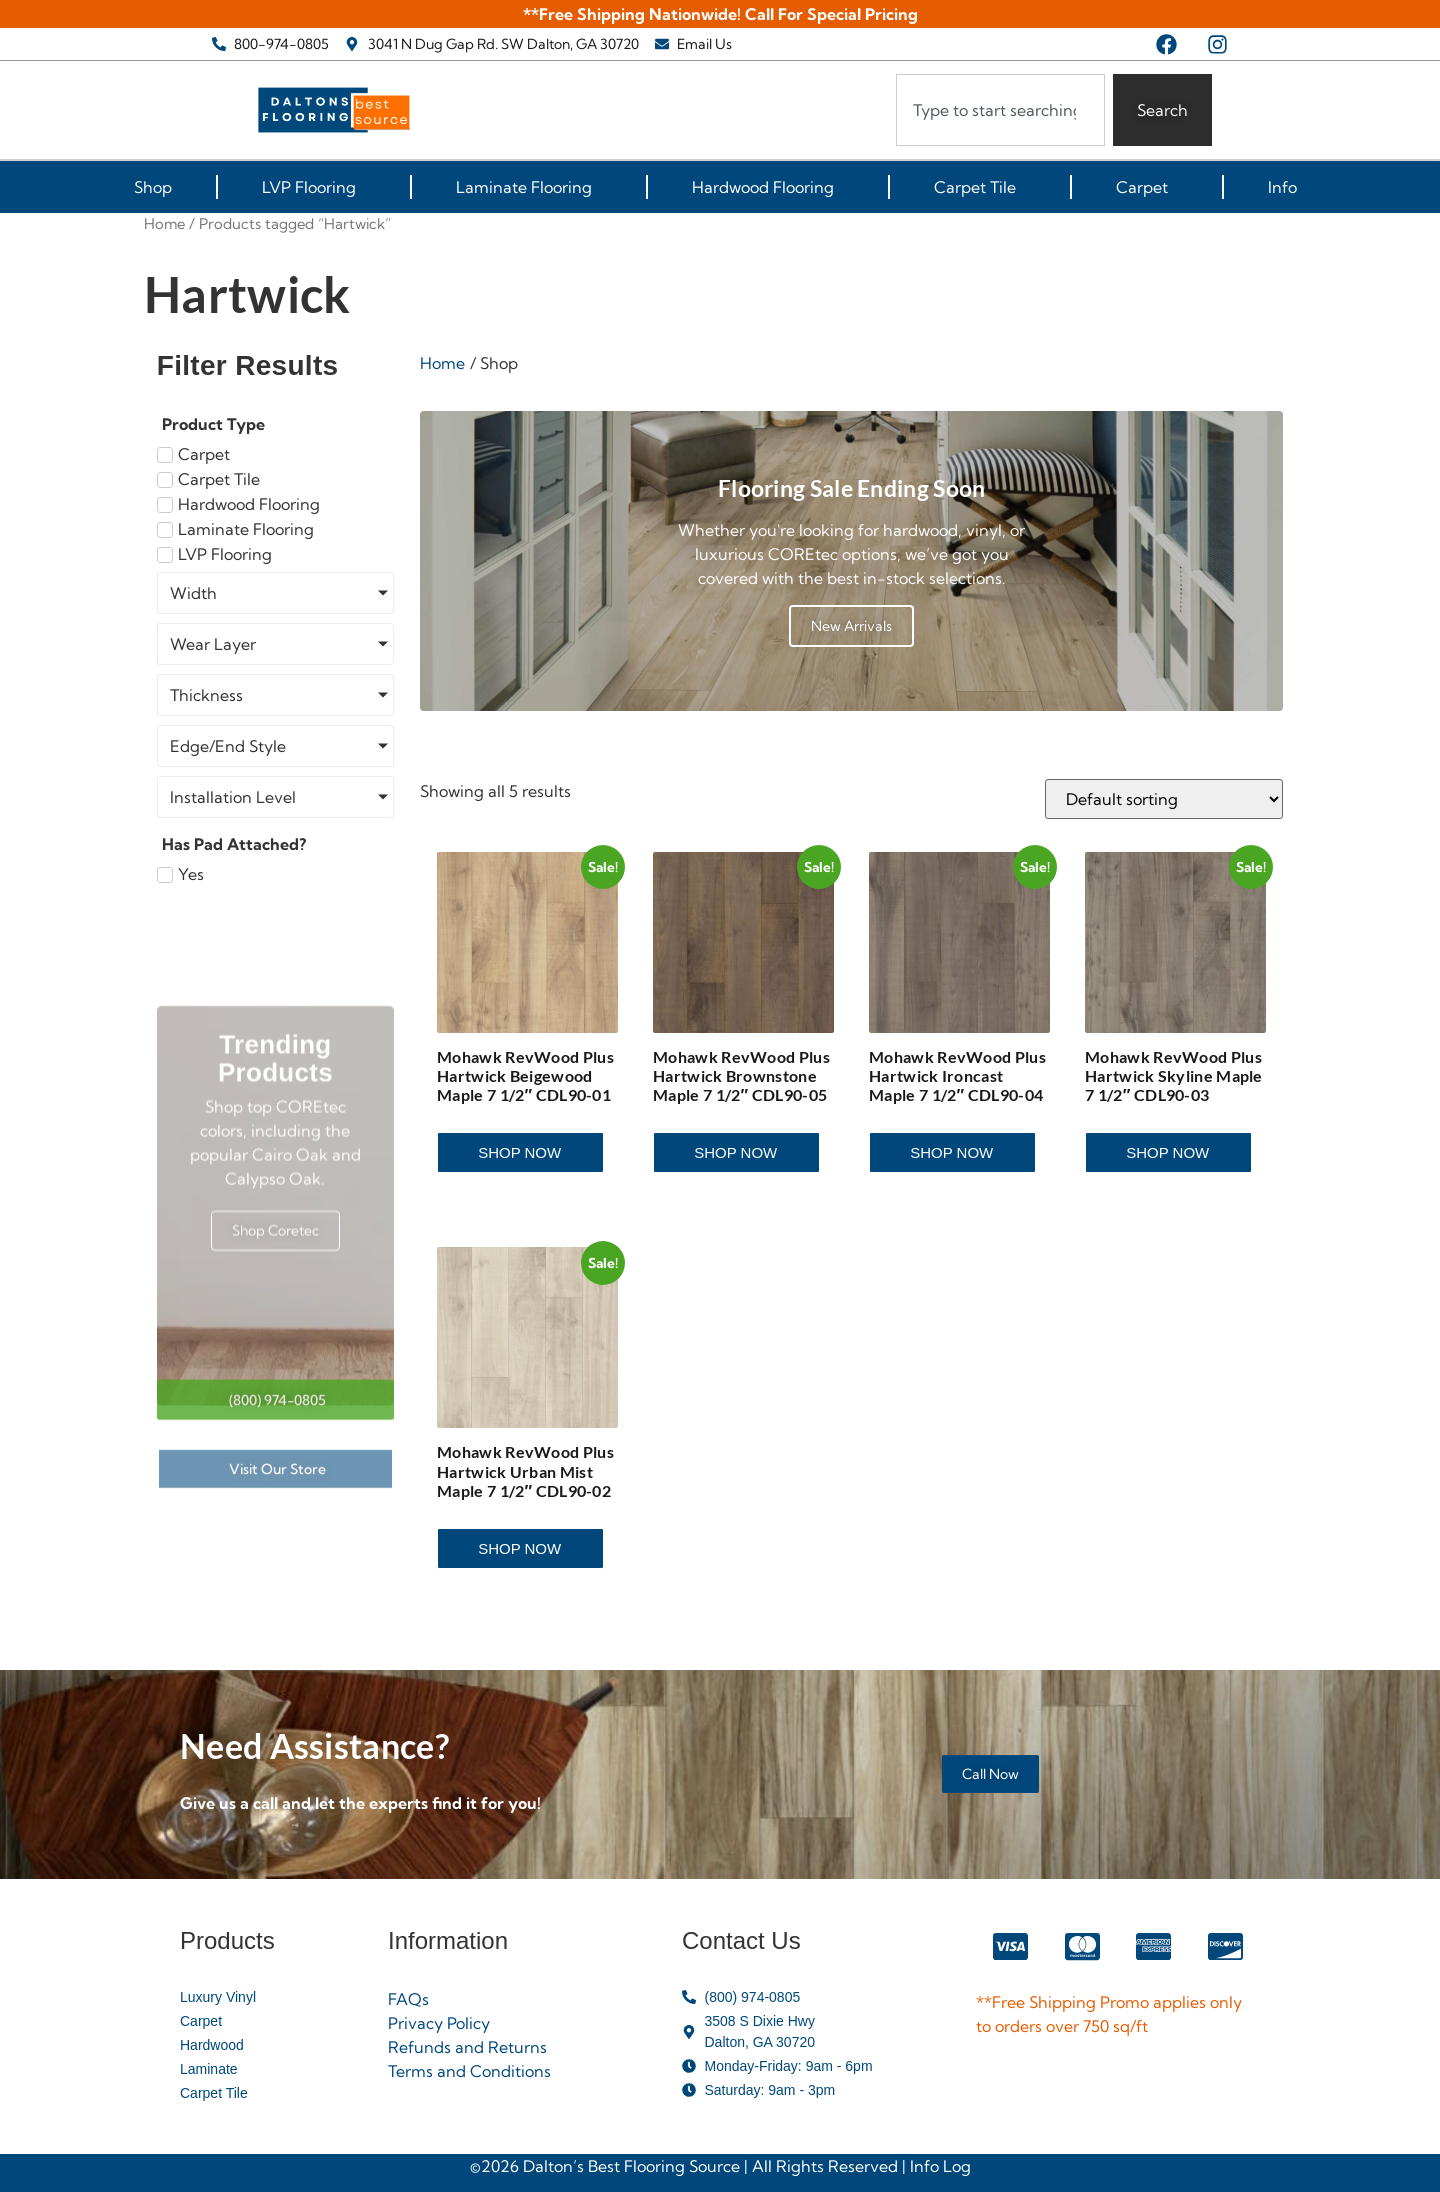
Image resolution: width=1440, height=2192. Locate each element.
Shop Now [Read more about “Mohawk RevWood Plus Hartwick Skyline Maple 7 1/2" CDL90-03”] (1167, 1152)
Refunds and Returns (467, 2047)
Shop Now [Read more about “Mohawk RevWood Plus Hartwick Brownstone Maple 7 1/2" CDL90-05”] (735, 1152)
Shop (153, 187)
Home (164, 223)
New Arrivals (851, 626)
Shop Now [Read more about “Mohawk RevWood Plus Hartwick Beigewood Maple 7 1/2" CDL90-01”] (519, 1152)
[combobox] (1001, 110)
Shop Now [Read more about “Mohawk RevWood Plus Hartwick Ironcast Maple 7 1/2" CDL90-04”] (951, 1152)
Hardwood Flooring (768, 187)
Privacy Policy (439, 2023)
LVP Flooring (314, 187)
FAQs (408, 1999)
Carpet (1147, 187)
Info (1287, 187)
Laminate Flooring (529, 187)
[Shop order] (1164, 799)
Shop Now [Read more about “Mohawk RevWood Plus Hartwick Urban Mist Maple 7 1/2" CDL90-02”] (519, 1548)
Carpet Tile (980, 187)
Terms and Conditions (469, 2071)
